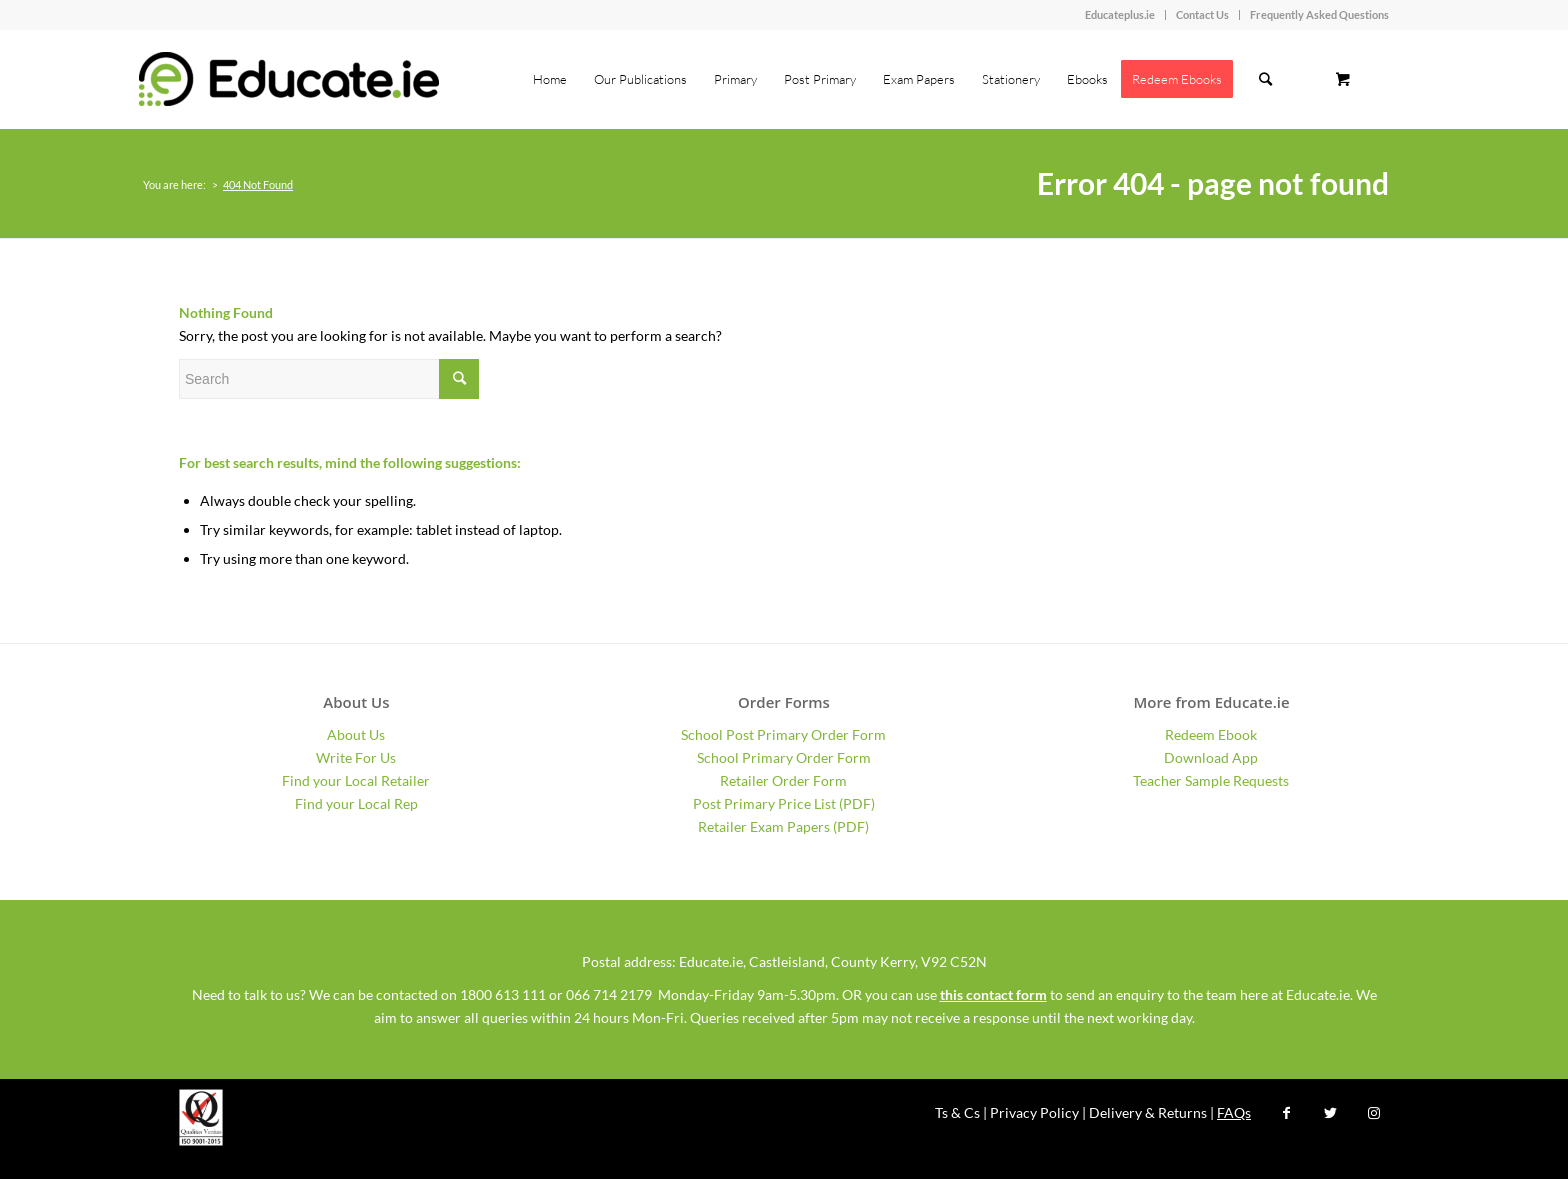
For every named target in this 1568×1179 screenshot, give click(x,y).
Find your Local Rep (356, 803)
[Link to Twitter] (1330, 1113)
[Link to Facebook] (1286, 1113)
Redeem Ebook (1211, 734)
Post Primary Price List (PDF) (784, 803)
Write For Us (356, 757)
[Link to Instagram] (1374, 1113)
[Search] (1265, 79)
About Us (356, 734)
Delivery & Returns (1148, 1112)
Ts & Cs (957, 1112)
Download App (1211, 757)
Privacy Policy (1034, 1112)
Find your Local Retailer (356, 780)
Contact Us (1202, 14)
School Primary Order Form (784, 757)
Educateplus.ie (1120, 14)
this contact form (993, 994)
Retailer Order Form (783, 780)
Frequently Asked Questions (1319, 14)
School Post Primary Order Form (783, 734)
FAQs (1234, 1112)
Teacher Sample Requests (1211, 780)
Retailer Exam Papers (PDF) (783, 826)
